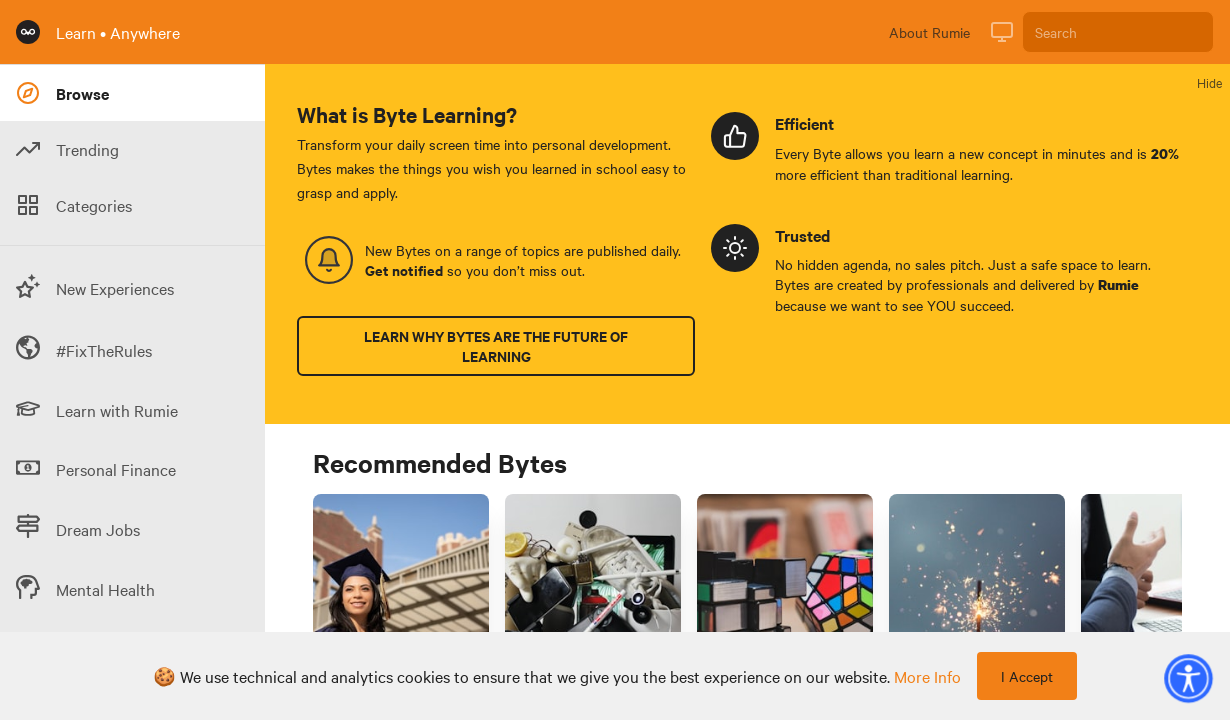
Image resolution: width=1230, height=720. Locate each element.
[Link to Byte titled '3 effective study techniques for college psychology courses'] (977, 606)
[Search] (1118, 32)
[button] (1188, 678)
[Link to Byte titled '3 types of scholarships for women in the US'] (401, 606)
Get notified (404, 270)
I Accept (1027, 676)
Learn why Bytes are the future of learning (496, 345)
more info (927, 676)
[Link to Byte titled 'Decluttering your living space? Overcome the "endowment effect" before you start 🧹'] (593, 606)
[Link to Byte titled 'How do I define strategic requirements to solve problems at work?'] (785, 606)
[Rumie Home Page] (28, 32)
